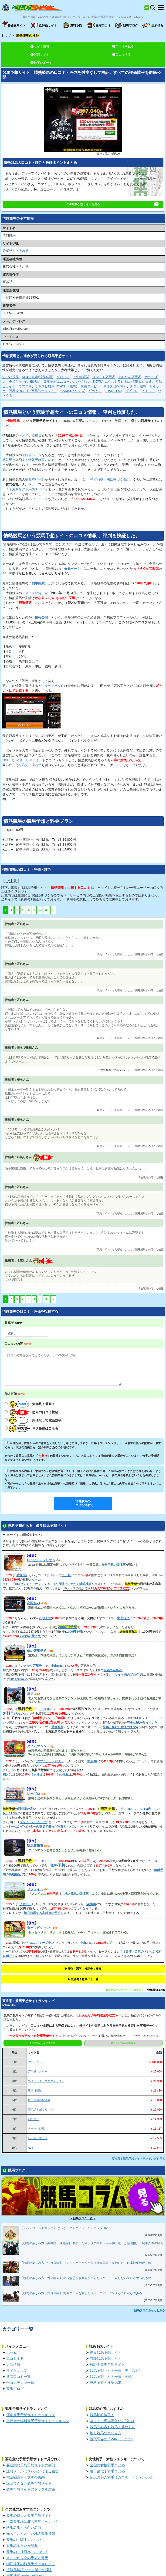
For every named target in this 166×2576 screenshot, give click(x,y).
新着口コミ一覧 (18, 2376)
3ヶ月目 (61, 1774)
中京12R (123, 1618)
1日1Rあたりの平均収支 (42, 2043)
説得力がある (113, 1670)
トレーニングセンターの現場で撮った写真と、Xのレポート (46, 1826)
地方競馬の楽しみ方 (105, 2433)
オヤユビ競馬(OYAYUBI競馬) (56, 386)
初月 (6, 1774)
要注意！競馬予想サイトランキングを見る (138, 2158)
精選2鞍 (21, 1575)
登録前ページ (31, 455)
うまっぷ (148, 391)
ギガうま (95, 391)
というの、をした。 (71, 412)
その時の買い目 (29, 1636)
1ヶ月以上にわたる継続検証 (72, 1584)
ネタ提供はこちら (33, 1428)
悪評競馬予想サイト (105, 2358)
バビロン (33, 2119)
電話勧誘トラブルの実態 (25, 2477)
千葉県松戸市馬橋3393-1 (27, 489)
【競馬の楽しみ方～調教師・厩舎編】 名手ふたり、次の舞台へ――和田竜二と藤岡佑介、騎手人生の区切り (91, 2245)
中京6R (44, 1861)
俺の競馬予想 (37, 1651)
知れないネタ (18, 1679)
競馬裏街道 (35, 1846)
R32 (30, 2147)
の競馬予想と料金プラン (38, 821)
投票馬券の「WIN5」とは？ (112, 2439)
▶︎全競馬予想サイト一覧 (83, 1979)
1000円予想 (74, 1631)
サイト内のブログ (127, 1674)
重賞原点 (57, 1727)
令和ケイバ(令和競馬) (24, 381)
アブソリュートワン (49, 1761)
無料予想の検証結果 (105, 2383)
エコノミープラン (42, 1942)
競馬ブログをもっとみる (149, 2310)
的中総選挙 (81, 377)
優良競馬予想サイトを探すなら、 (126, 1990)
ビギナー (25, 1904)
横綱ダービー (90, 386)
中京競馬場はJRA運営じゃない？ (32, 2521)
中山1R (66, 1575)
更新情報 (13, 2364)
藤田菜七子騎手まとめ (107, 2471)
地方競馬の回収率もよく (81, 1893)
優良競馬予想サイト (105, 2352)
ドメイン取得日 (30, 435)
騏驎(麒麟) (34, 2090)
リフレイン (35, 1889)
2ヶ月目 (37, 1774)
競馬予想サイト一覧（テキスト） (116, 2370)
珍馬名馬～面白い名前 (23, 2528)
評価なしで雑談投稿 (35, 1420)
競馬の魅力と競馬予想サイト (29, 2515)
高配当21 (34, 1603)
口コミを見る (123, 46)
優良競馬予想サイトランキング (30, 2415)
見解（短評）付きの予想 (119, 1727)
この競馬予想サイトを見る (112, 204)
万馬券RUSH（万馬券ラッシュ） (33, 391)
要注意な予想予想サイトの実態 (30, 2465)
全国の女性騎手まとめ (107, 2465)
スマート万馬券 (103, 377)
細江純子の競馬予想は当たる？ (30, 2564)
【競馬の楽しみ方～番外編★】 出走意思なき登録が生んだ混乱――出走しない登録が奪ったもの (85, 2278)
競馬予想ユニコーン (58, 381)
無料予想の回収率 (114, 1564)
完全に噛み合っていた (142, 1722)
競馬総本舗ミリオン (40, 2109)
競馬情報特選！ (102, 2415)
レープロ (33, 1793)
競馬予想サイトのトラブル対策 (30, 2489)
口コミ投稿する (83, 1503)
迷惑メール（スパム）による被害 (32, 2471)
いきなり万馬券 (31, 1665)
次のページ (53, 686)
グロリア (63, 377)
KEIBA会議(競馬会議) (37, 377)
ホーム (11, 2352)
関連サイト (39, 54)
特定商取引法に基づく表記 (109, 479)
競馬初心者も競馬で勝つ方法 (112, 2427)
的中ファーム (36, 2062)
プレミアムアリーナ (33, 1822)
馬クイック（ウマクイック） (46, 2081)
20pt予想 (45, 1618)
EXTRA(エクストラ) (107, 381)
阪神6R (91, 1904)
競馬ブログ (15, 2389)
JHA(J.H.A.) (113, 391)
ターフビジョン (38, 1928)
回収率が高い (27, 1809)
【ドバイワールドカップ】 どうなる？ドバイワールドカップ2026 (64, 2228)
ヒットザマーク (37, 2138)
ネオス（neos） (115, 386)
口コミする (121, 54)
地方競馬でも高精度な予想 (42, 1913)
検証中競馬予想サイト (107, 2364)
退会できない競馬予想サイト (29, 2483)
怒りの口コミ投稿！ (35, 1412)
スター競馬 (138, 386)
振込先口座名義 (30, 765)
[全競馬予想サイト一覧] (146, 8)
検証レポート (41, 62)
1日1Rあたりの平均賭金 (123, 2043)
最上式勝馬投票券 (39, 2100)
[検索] (153, 7)
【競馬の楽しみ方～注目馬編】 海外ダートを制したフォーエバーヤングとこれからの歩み (81, 2293)
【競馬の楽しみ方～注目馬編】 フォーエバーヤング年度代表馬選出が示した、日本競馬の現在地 (85, 2263)
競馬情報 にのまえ (138, 381)
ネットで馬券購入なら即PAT (112, 2421)
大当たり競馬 (36, 2128)
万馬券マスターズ (39, 2071)
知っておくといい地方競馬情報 (30, 2534)
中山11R (44, 1709)
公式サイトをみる (16, 251)
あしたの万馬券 (130, 377)
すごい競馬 (10, 377)
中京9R (92, 1761)
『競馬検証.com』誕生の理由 (29, 2570)
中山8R (56, 1665)
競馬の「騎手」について (25, 2540)
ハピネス (82, 381)
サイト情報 (39, 46)
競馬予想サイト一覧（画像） (112, 2376)
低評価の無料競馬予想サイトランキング (37, 2421)
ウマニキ (25, 386)
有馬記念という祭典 (22, 2546)
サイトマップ (16, 2370)
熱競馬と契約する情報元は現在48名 (28, 460)
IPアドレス (40, 499)
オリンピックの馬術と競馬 (27, 2558)
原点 (30, 1694)
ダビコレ (131, 391)
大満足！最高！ (32, 1404)
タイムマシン (37, 1746)
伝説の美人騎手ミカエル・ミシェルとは (121, 2477)
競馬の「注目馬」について (27, 2552)
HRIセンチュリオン (41, 1560)
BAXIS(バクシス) (73, 391)
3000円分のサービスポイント (23, 760)
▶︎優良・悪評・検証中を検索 (83, 1968)
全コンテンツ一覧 (20, 2383)
